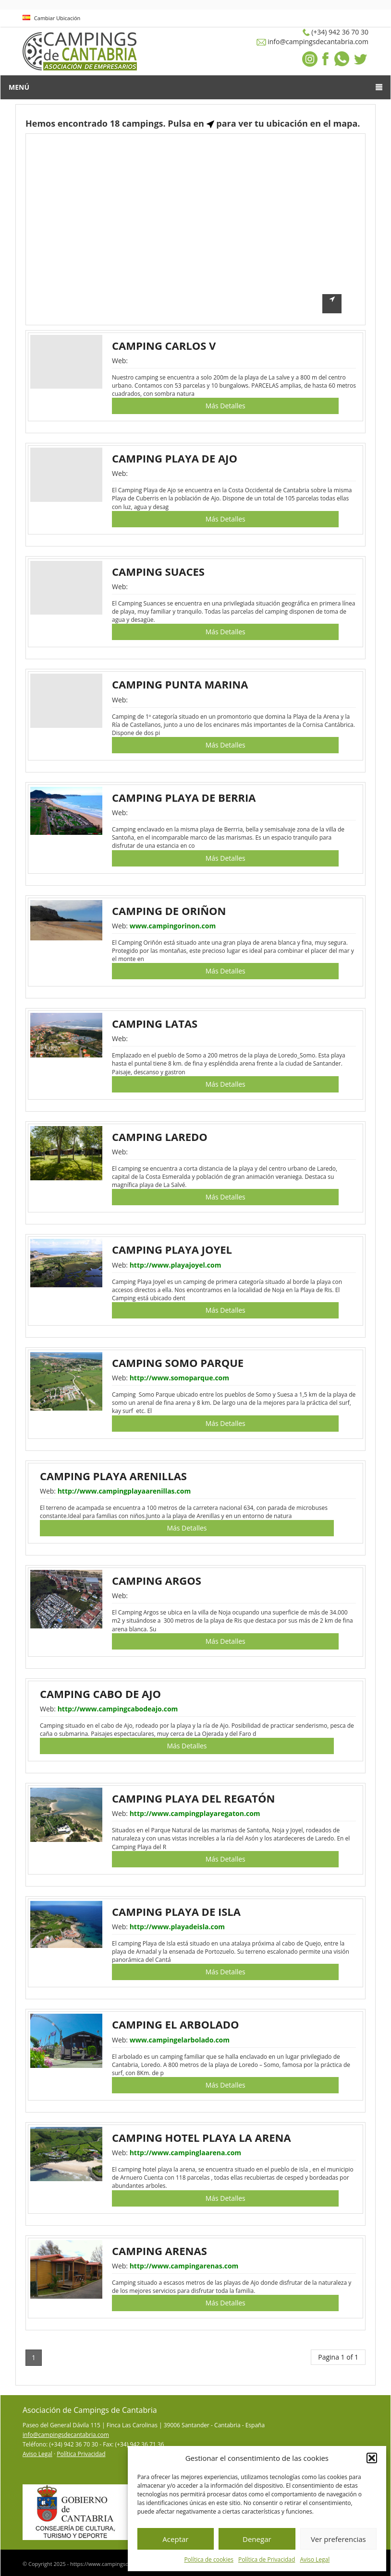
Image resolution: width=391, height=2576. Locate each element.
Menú (195, 87)
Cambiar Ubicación (51, 18)
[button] (372, 2458)
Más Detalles (225, 405)
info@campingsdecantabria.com (66, 2435)
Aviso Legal (315, 2559)
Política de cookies (208, 2559)
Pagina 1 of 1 (338, 2357)
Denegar (257, 2539)
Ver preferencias (338, 2539)
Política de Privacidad (266, 2559)
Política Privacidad (81, 2454)
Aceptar (175, 2539)
